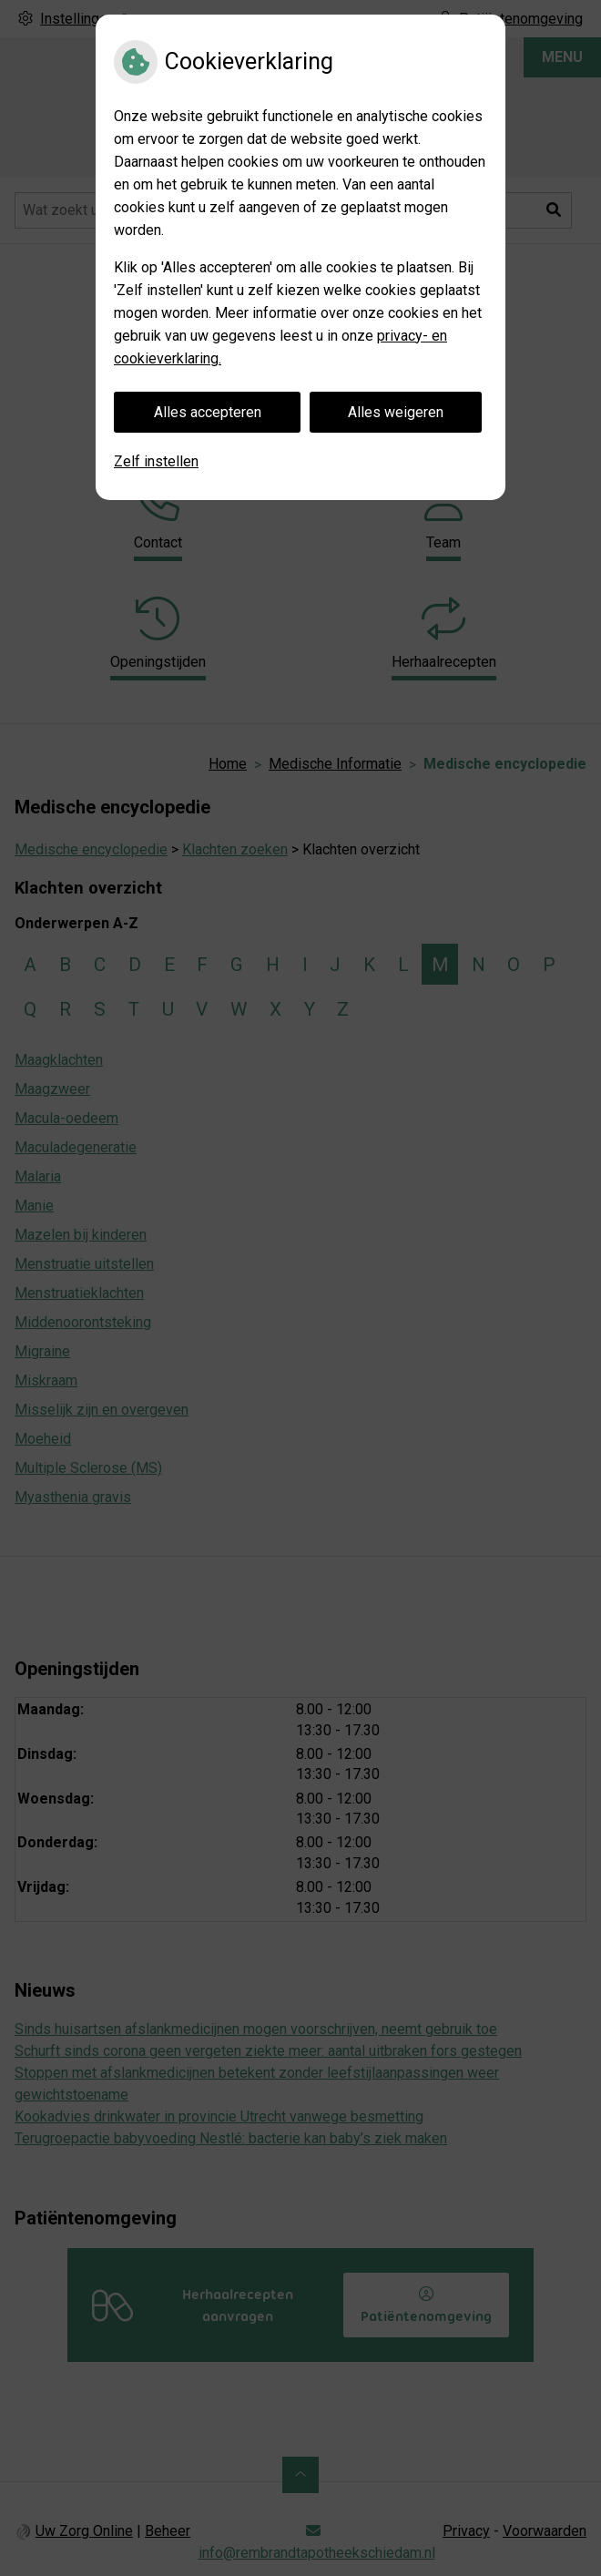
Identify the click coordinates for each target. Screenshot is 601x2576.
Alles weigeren (395, 412)
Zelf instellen (156, 461)
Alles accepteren (207, 412)
